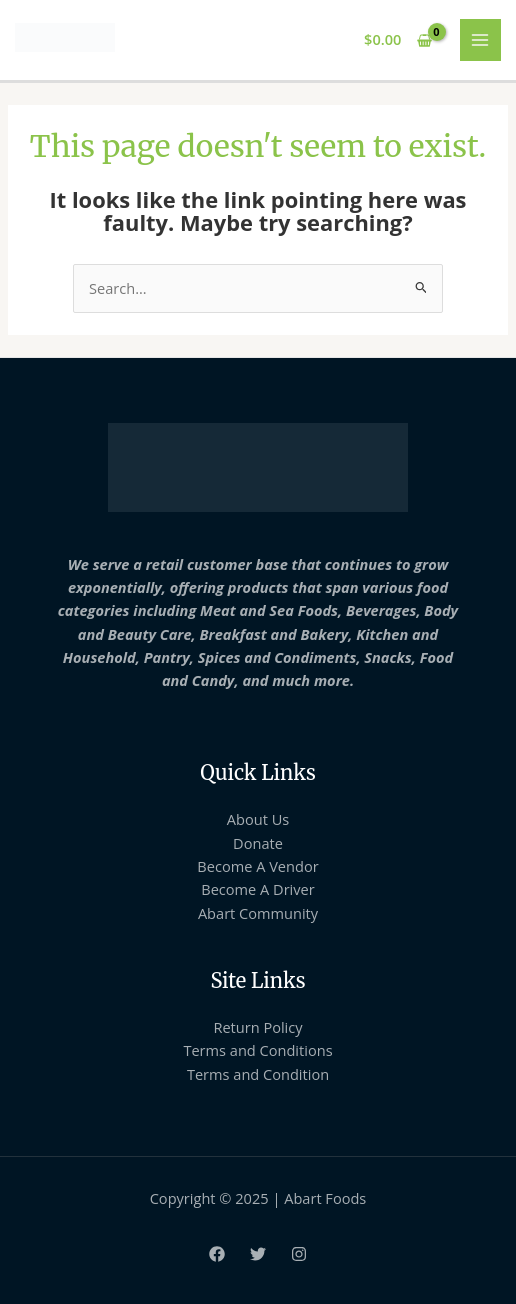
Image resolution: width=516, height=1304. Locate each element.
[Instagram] (299, 1254)
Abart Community (258, 913)
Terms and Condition (258, 1074)
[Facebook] (217, 1254)
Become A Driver (257, 889)
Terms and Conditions (257, 1050)
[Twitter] (258, 1254)
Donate (258, 843)
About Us (258, 819)
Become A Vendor (257, 866)
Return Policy (257, 1027)
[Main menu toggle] (481, 40)
